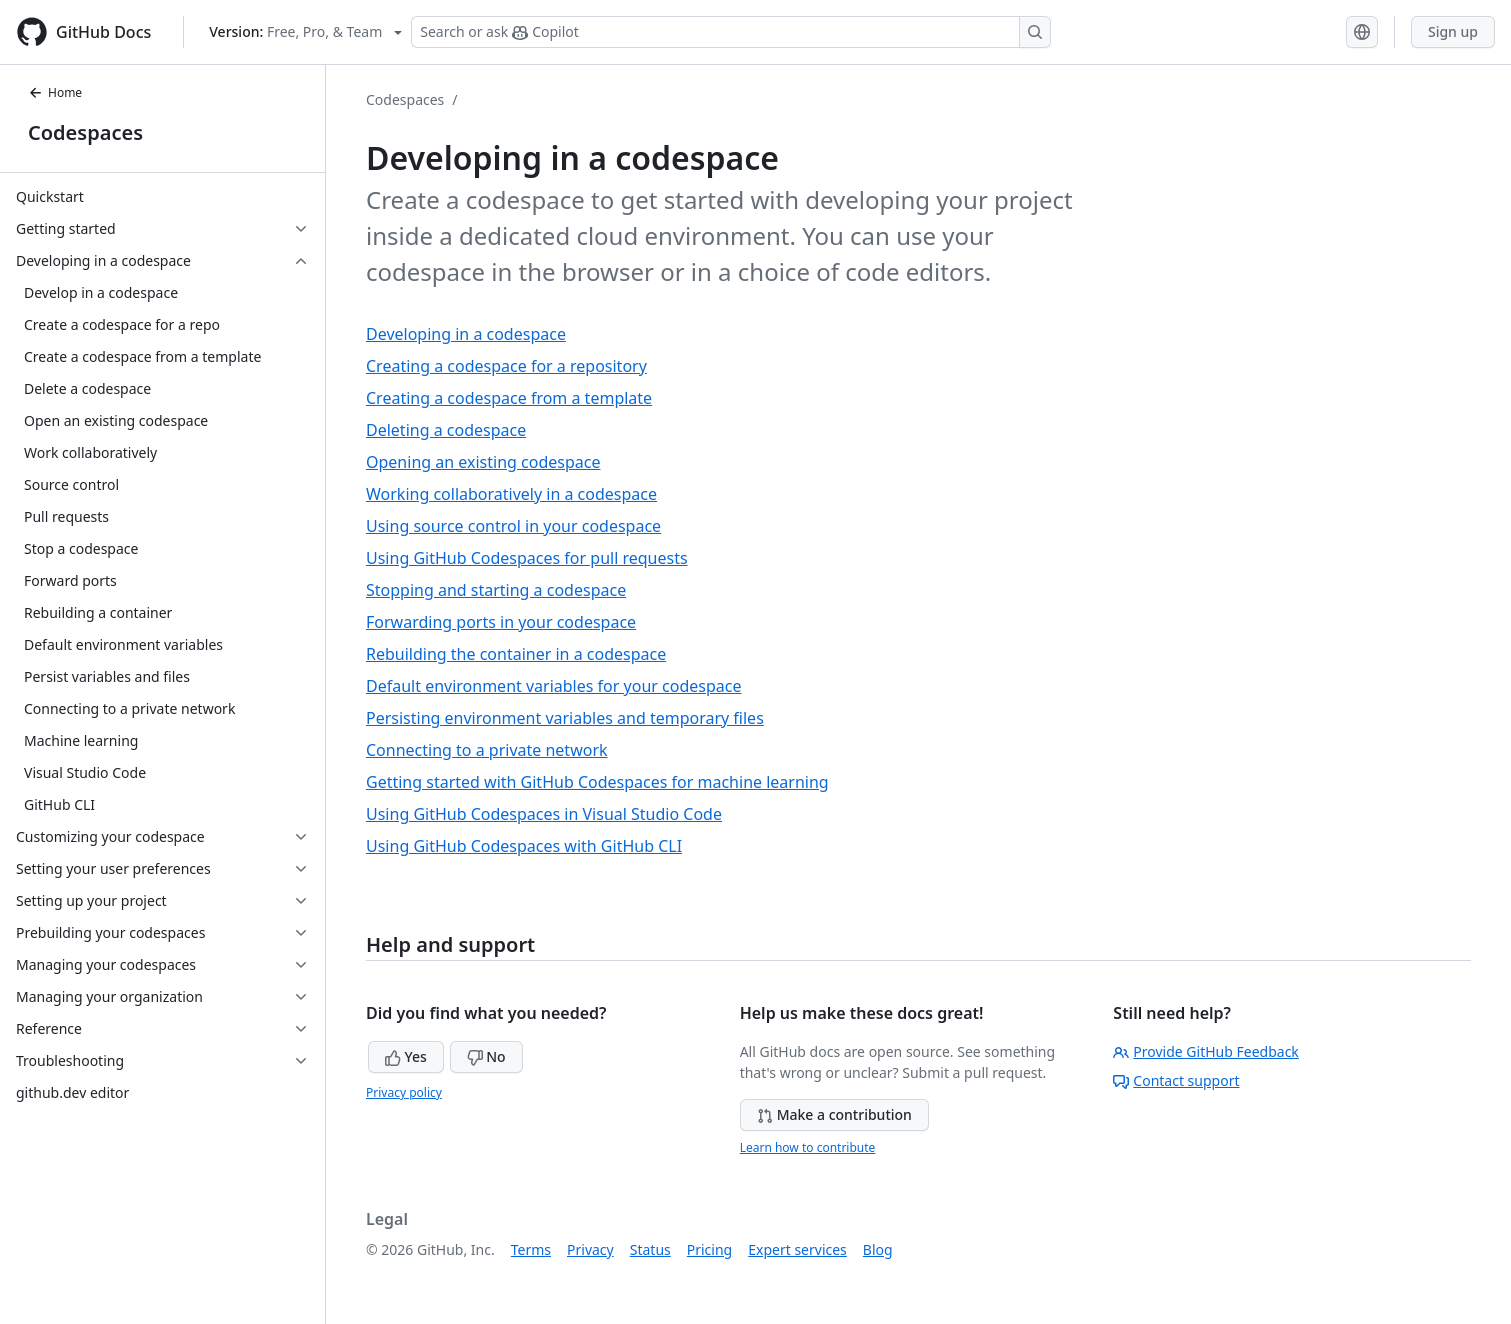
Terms (531, 1249)
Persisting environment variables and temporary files (565, 718)
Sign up (1453, 31)
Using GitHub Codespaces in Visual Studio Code (544, 814)
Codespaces (85, 132)
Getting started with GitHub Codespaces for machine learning (597, 782)
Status (650, 1249)
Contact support (1176, 1080)
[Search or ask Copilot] (731, 32)
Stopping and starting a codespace (496, 590)
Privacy (590, 1249)
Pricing (709, 1249)
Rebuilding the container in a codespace (516, 654)
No (486, 1056)
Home (55, 92)
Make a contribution (834, 1114)
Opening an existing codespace (483, 462)
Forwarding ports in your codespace (501, 622)
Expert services (797, 1249)
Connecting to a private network (487, 750)
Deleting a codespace (446, 430)
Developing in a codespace (466, 334)
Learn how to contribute (808, 1147)
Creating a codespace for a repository (506, 366)
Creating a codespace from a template (509, 398)
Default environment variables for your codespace (553, 686)
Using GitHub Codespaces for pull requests (527, 558)
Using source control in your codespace (513, 526)
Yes (406, 1056)
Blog (878, 1249)
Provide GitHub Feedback (1206, 1051)
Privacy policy (404, 1092)
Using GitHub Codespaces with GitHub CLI (524, 846)
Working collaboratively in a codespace (511, 494)
